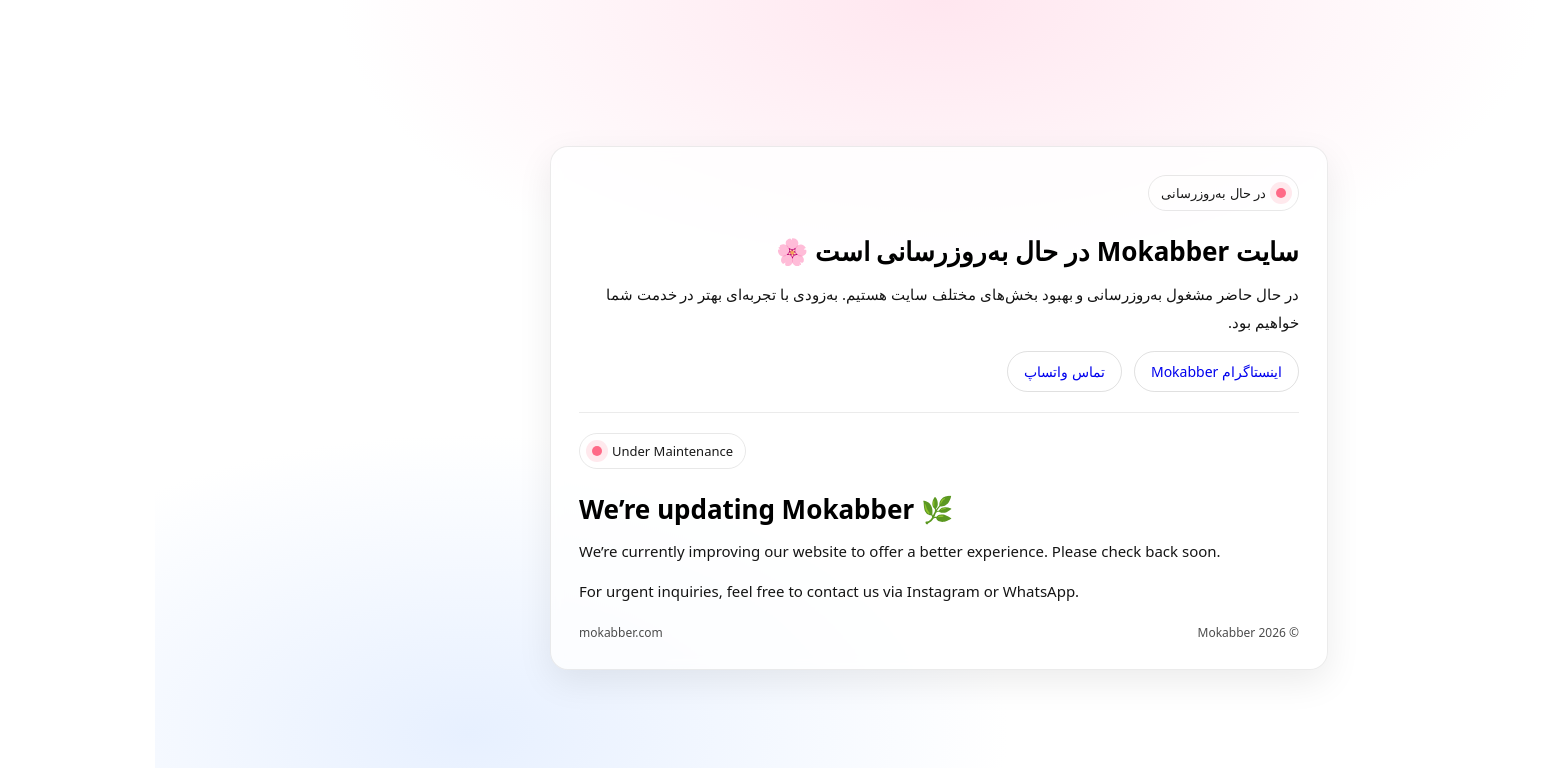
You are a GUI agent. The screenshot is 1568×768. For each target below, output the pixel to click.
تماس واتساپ (909, 371)
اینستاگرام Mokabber (1061, 371)
